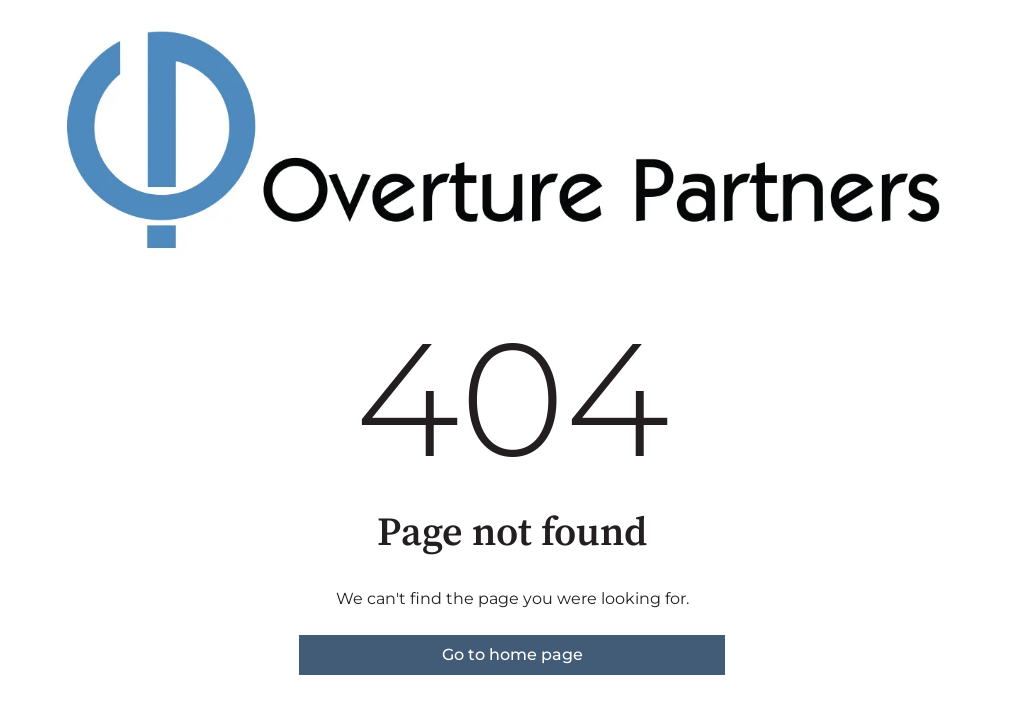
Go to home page (512, 654)
